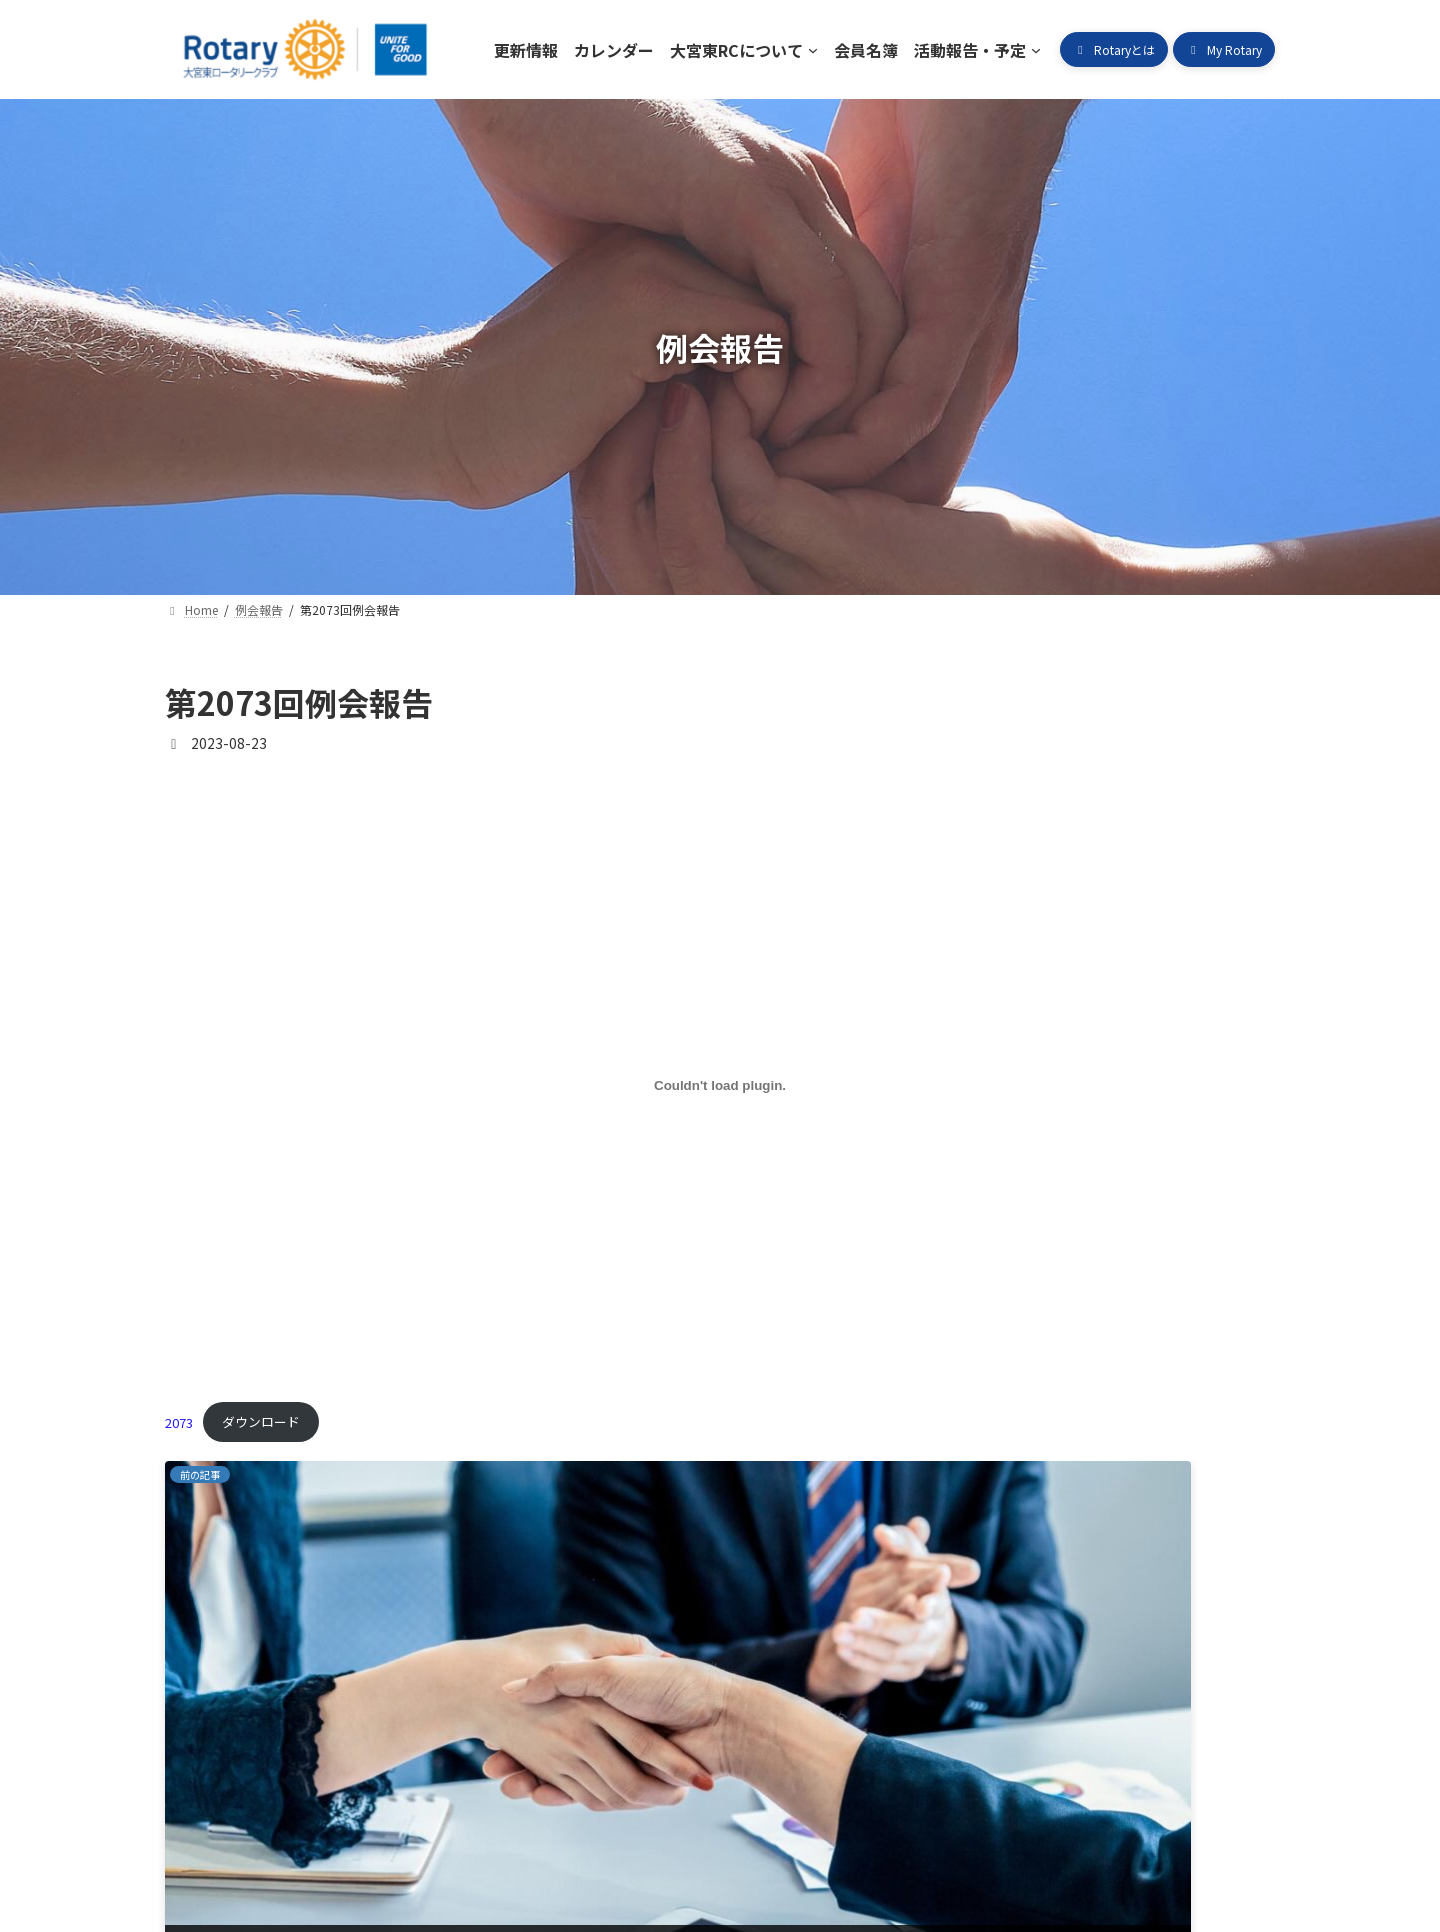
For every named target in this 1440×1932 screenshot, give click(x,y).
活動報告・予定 (724, 1840)
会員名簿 (600, 1840)
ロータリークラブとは (891, 1840)
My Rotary (1044, 1840)
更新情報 (216, 1840)
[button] (1114, 49)
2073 (179, 1421)
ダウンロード (261, 1421)
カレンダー (326, 1840)
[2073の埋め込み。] (720, 1085)
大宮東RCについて (466, 1840)
